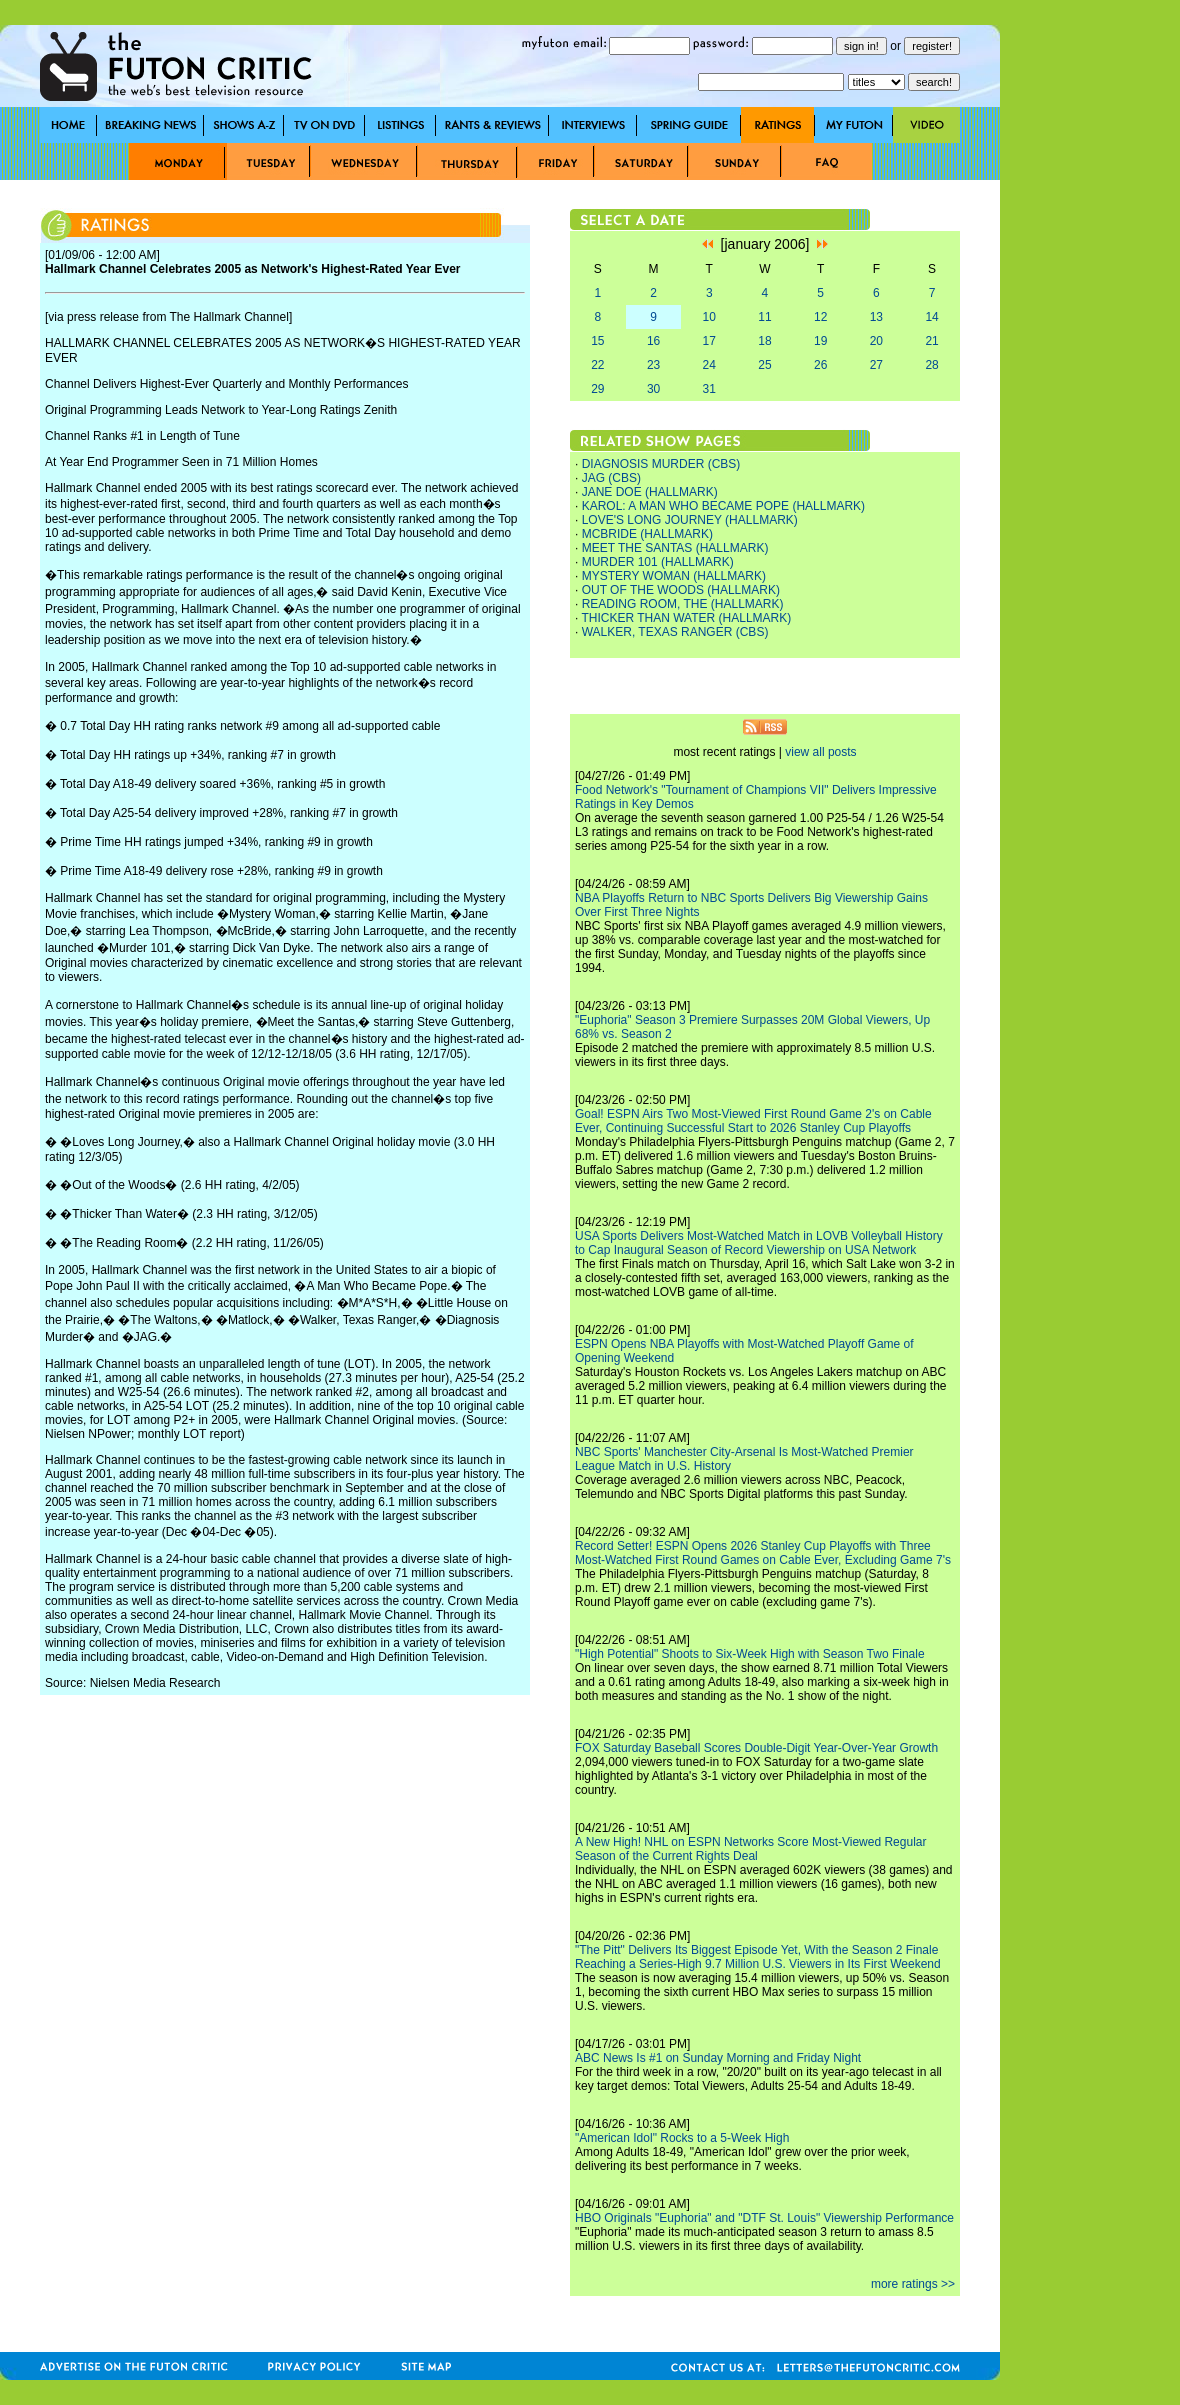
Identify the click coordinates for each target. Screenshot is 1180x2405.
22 (597, 365)
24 (709, 365)
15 (597, 341)
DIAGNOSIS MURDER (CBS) (661, 464)
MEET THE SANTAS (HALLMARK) (675, 548)
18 (764, 341)
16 (653, 341)
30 (653, 389)
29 (597, 389)
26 (820, 365)
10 (709, 317)
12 (820, 317)
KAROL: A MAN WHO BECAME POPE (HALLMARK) (723, 506)
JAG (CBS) (611, 478)
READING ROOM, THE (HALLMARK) (683, 604)
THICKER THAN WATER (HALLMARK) (686, 618)
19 (820, 341)
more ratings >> (913, 2284)
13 (876, 317)
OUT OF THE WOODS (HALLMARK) (681, 590)
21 (931, 341)
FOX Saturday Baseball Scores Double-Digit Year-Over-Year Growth (756, 1748)
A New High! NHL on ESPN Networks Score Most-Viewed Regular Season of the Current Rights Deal (750, 1849)
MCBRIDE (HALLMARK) (647, 534)
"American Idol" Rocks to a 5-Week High (682, 2138)
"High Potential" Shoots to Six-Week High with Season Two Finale (750, 1654)
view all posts (820, 752)
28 (931, 365)
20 (876, 341)
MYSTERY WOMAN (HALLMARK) (674, 576)
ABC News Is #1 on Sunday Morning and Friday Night (718, 2058)
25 (764, 365)
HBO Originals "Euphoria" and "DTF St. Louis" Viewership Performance (764, 2218)
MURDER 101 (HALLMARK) (658, 562)
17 (709, 341)
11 (764, 317)
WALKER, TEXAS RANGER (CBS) (675, 632)
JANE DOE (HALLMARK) (650, 492)
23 (653, 365)
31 (709, 389)
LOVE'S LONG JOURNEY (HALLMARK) (690, 520)
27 (876, 365)
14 (931, 317)
